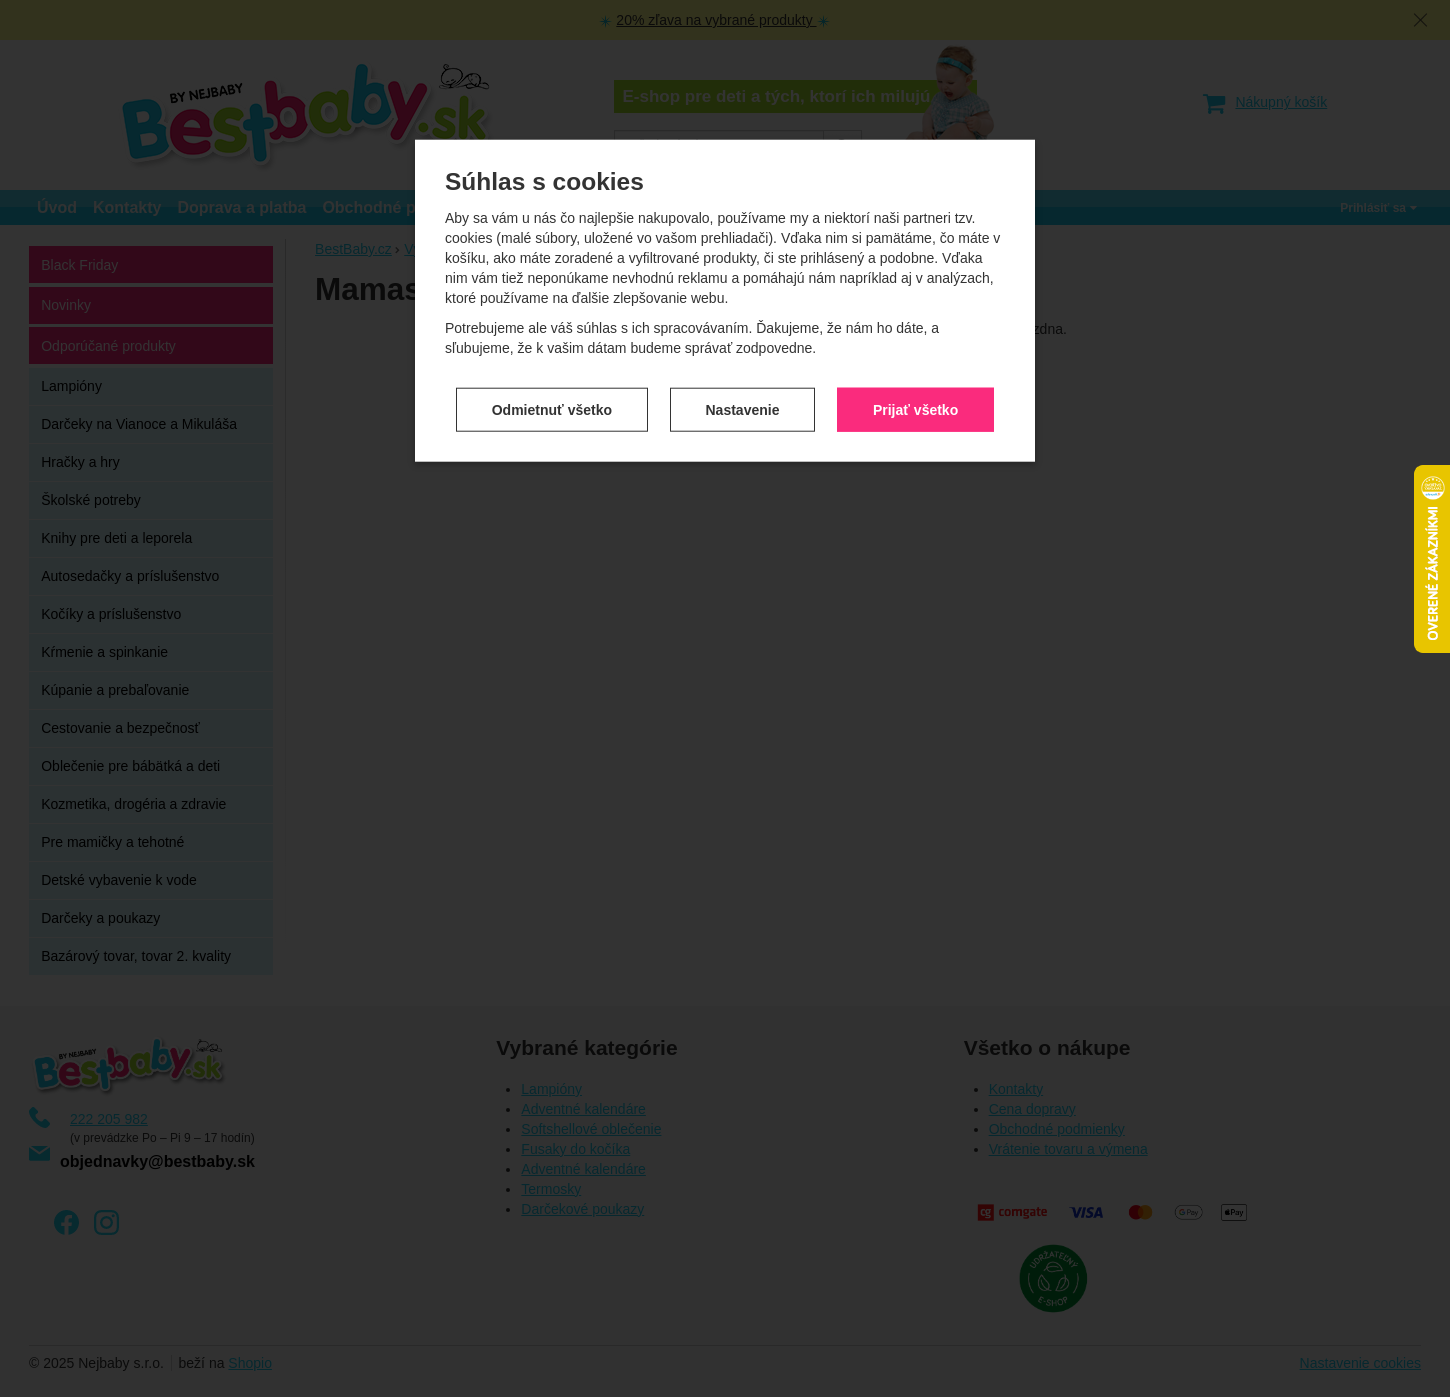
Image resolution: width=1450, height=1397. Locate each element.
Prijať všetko (915, 406)
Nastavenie (743, 406)
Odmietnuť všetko (552, 406)
